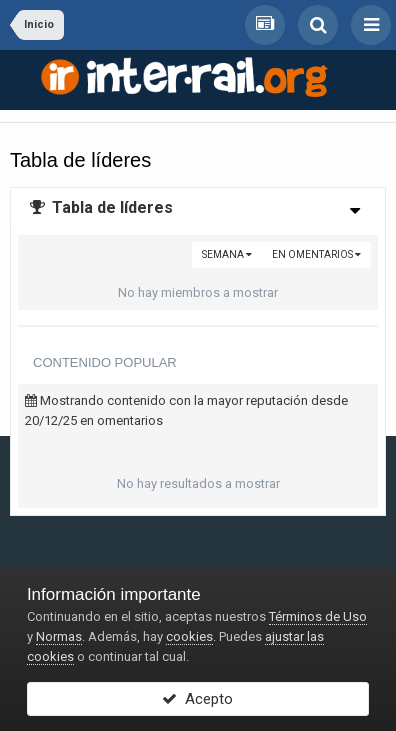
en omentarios (316, 254)
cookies (189, 636)
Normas (59, 636)
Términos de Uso (318, 616)
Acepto (197, 699)
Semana (227, 254)
